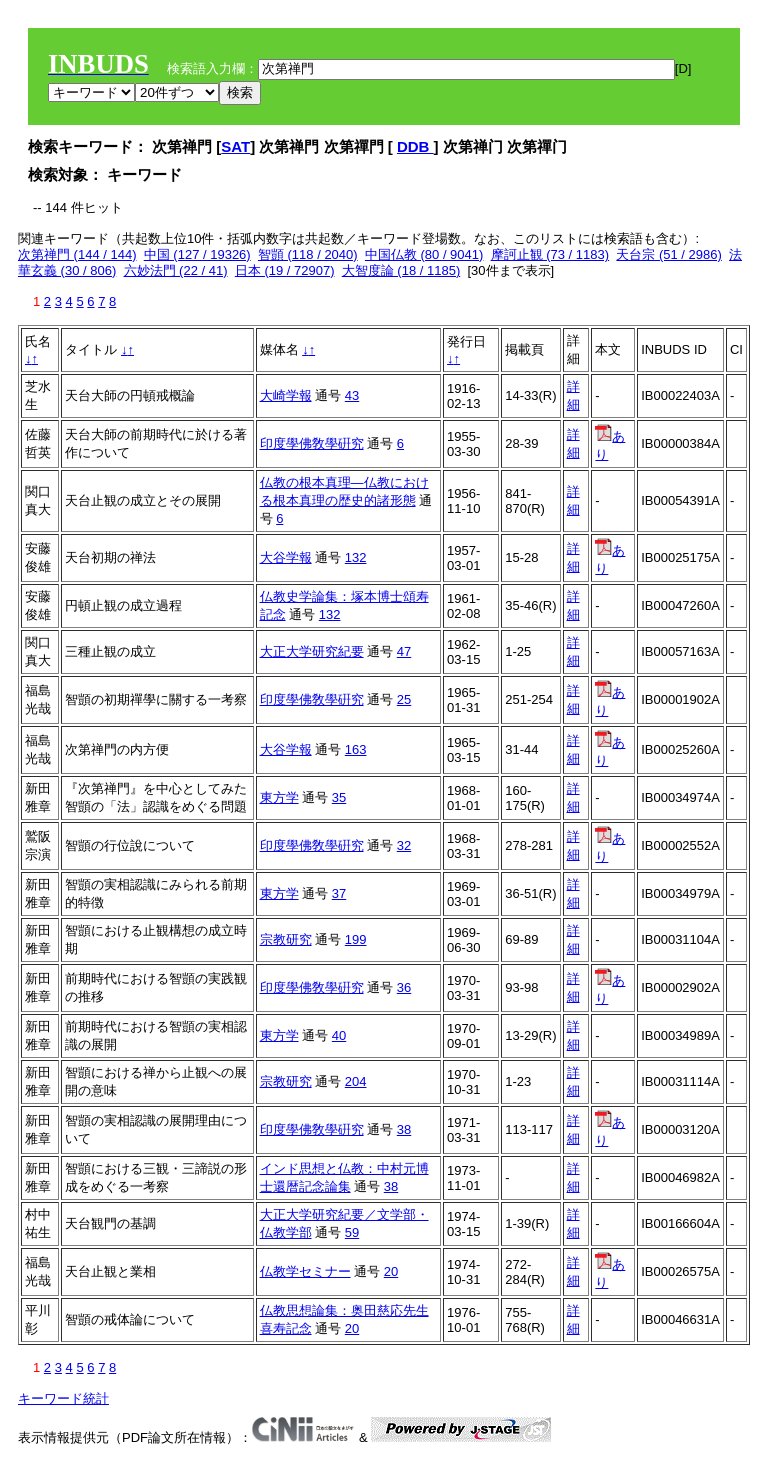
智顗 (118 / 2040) (308, 254)
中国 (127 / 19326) (197, 254)
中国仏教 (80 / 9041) (424, 254)
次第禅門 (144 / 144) (77, 254)
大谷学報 (286, 557)
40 (339, 1035)
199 (356, 939)
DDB (415, 146)
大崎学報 (286, 395)
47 (404, 651)
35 (339, 797)
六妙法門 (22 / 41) (176, 270)
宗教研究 (286, 939)
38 (404, 1129)
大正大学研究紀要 (312, 651)
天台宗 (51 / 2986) (669, 254)
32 (404, 845)
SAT (235, 146)
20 (391, 1271)
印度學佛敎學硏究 (312, 443)
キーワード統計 (63, 1398)
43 (352, 395)
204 (356, 1081)
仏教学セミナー (305, 1271)
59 (352, 1232)
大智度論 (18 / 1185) (401, 270)
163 (356, 749)
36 (404, 987)
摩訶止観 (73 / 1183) (550, 254)
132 (356, 557)
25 (404, 699)
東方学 (279, 797)
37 (339, 893)
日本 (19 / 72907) (285, 270)
